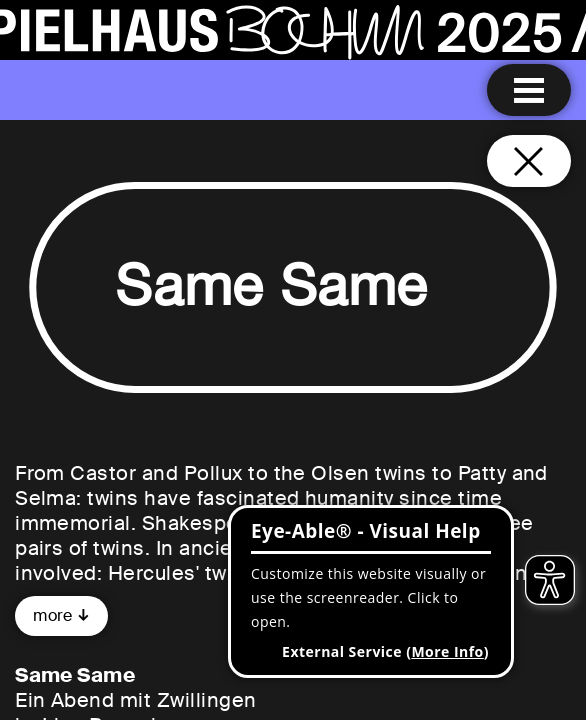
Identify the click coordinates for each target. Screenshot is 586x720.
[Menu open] (529, 90)
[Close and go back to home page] (529, 161)
